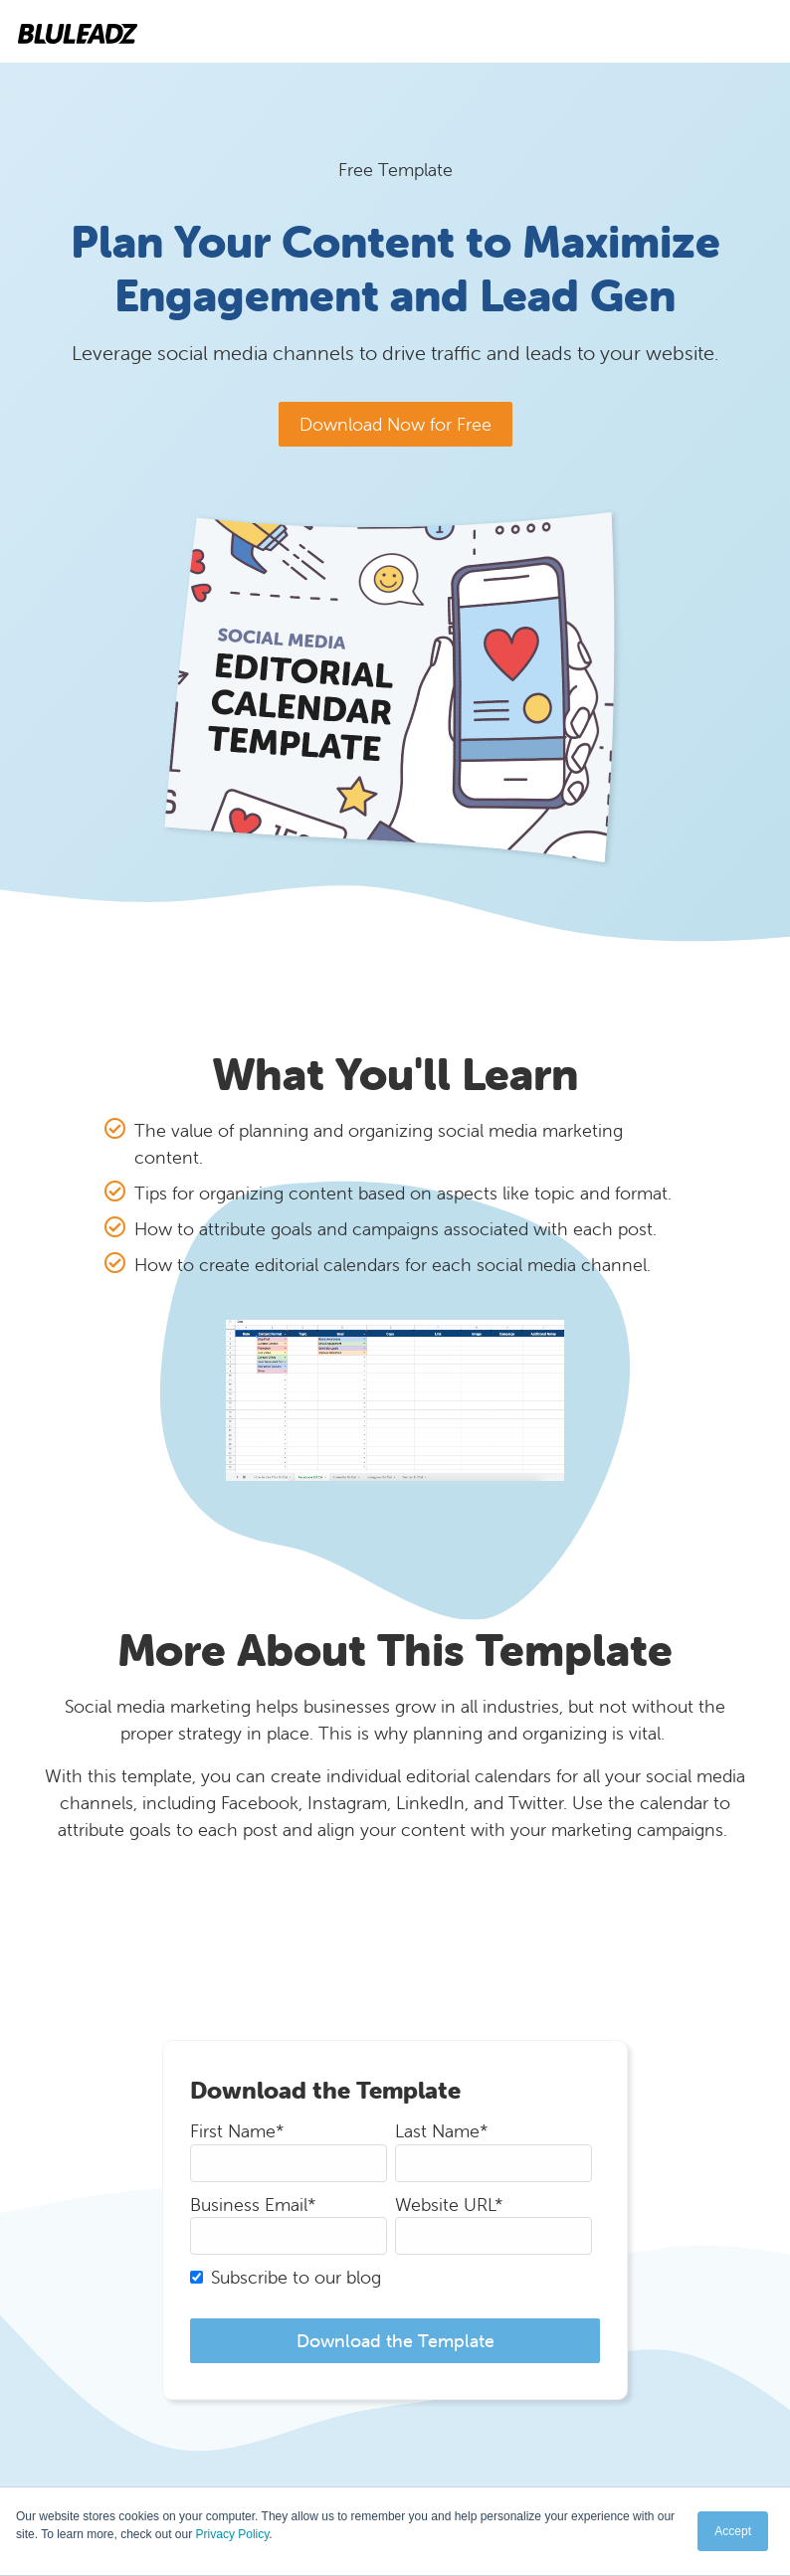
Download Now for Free (395, 424)
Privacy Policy (233, 2534)
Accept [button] (732, 2531)
